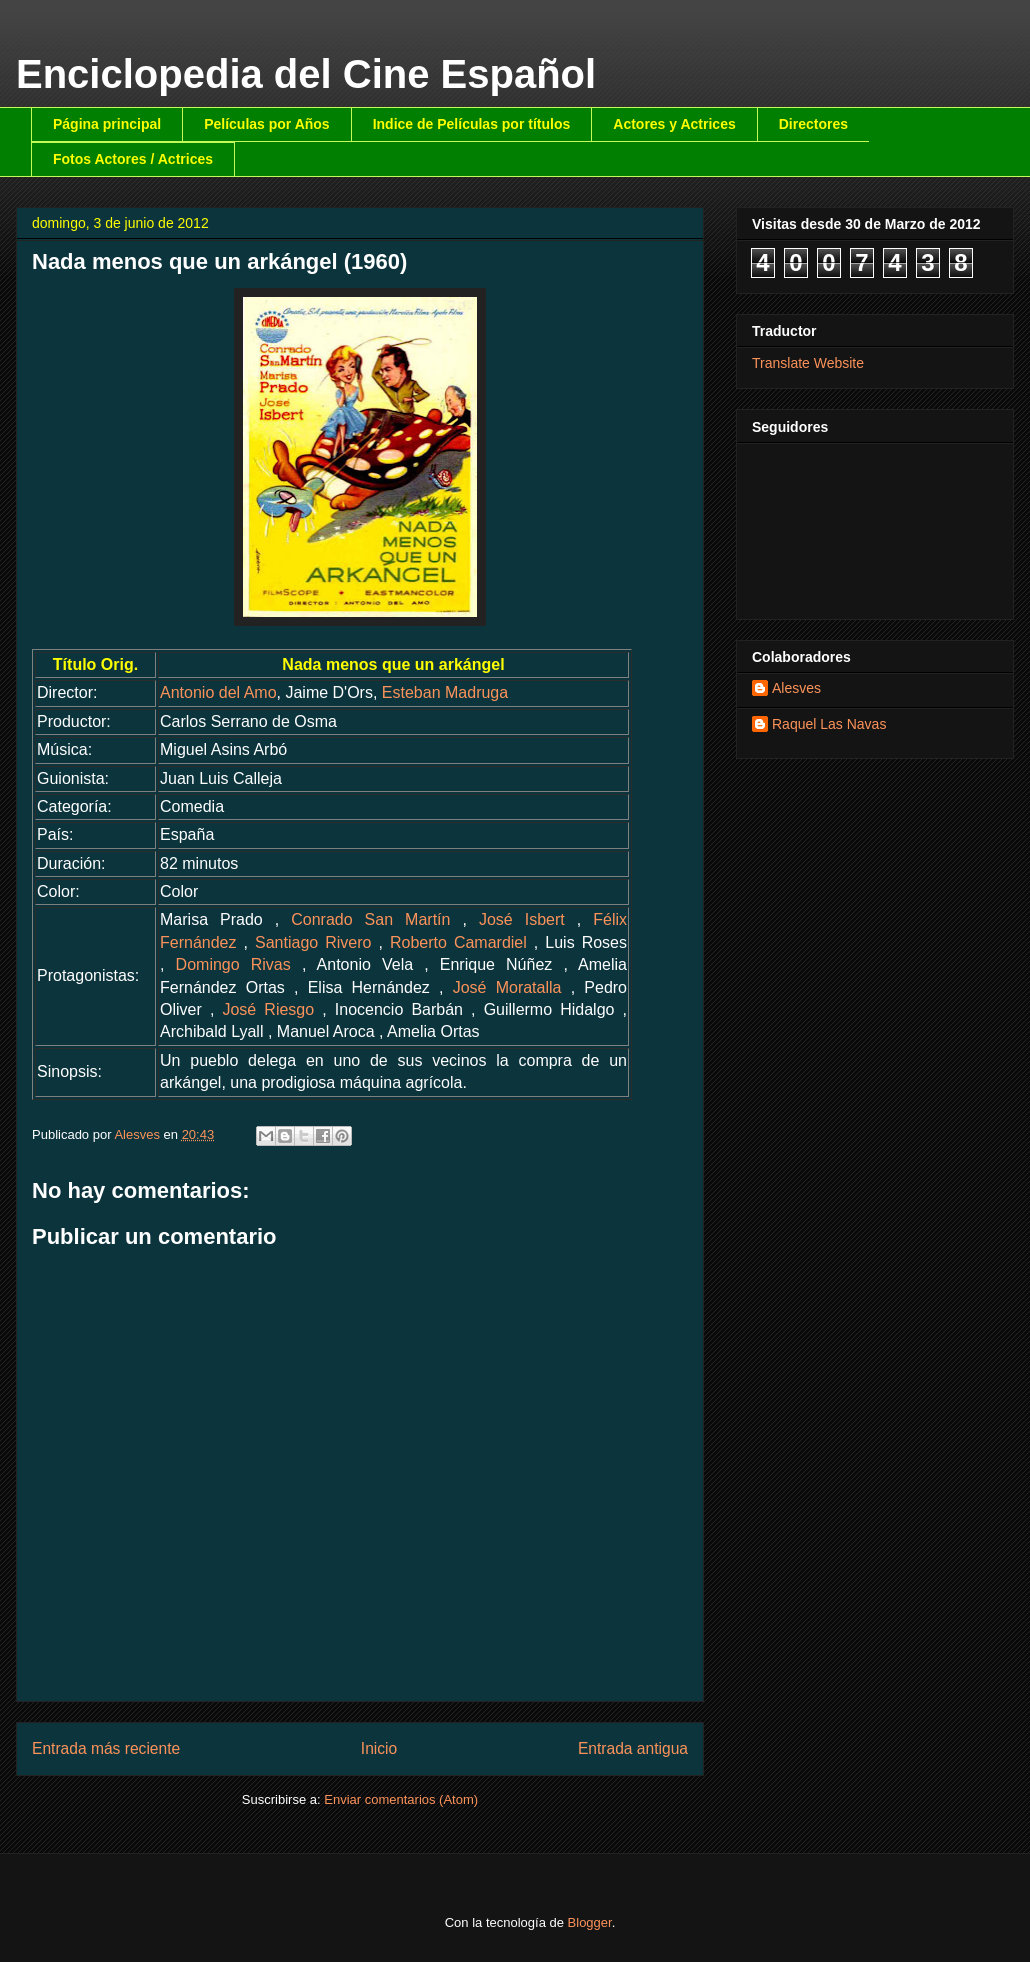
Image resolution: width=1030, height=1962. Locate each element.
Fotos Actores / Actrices (133, 159)
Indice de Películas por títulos (472, 124)
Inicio (379, 1748)
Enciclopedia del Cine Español (306, 74)
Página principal (107, 124)
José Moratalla (507, 987)
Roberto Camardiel (458, 942)
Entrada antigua (633, 1748)
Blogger (590, 1922)
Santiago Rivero (313, 942)
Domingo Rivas (233, 964)
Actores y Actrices (674, 124)
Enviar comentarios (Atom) (401, 1799)
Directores (813, 124)
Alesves (796, 688)
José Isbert (522, 919)
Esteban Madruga (445, 692)
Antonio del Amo (218, 692)
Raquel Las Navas (829, 724)
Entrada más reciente (106, 1748)
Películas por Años (267, 124)
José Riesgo (268, 1009)
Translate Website (808, 363)
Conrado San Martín (370, 919)
